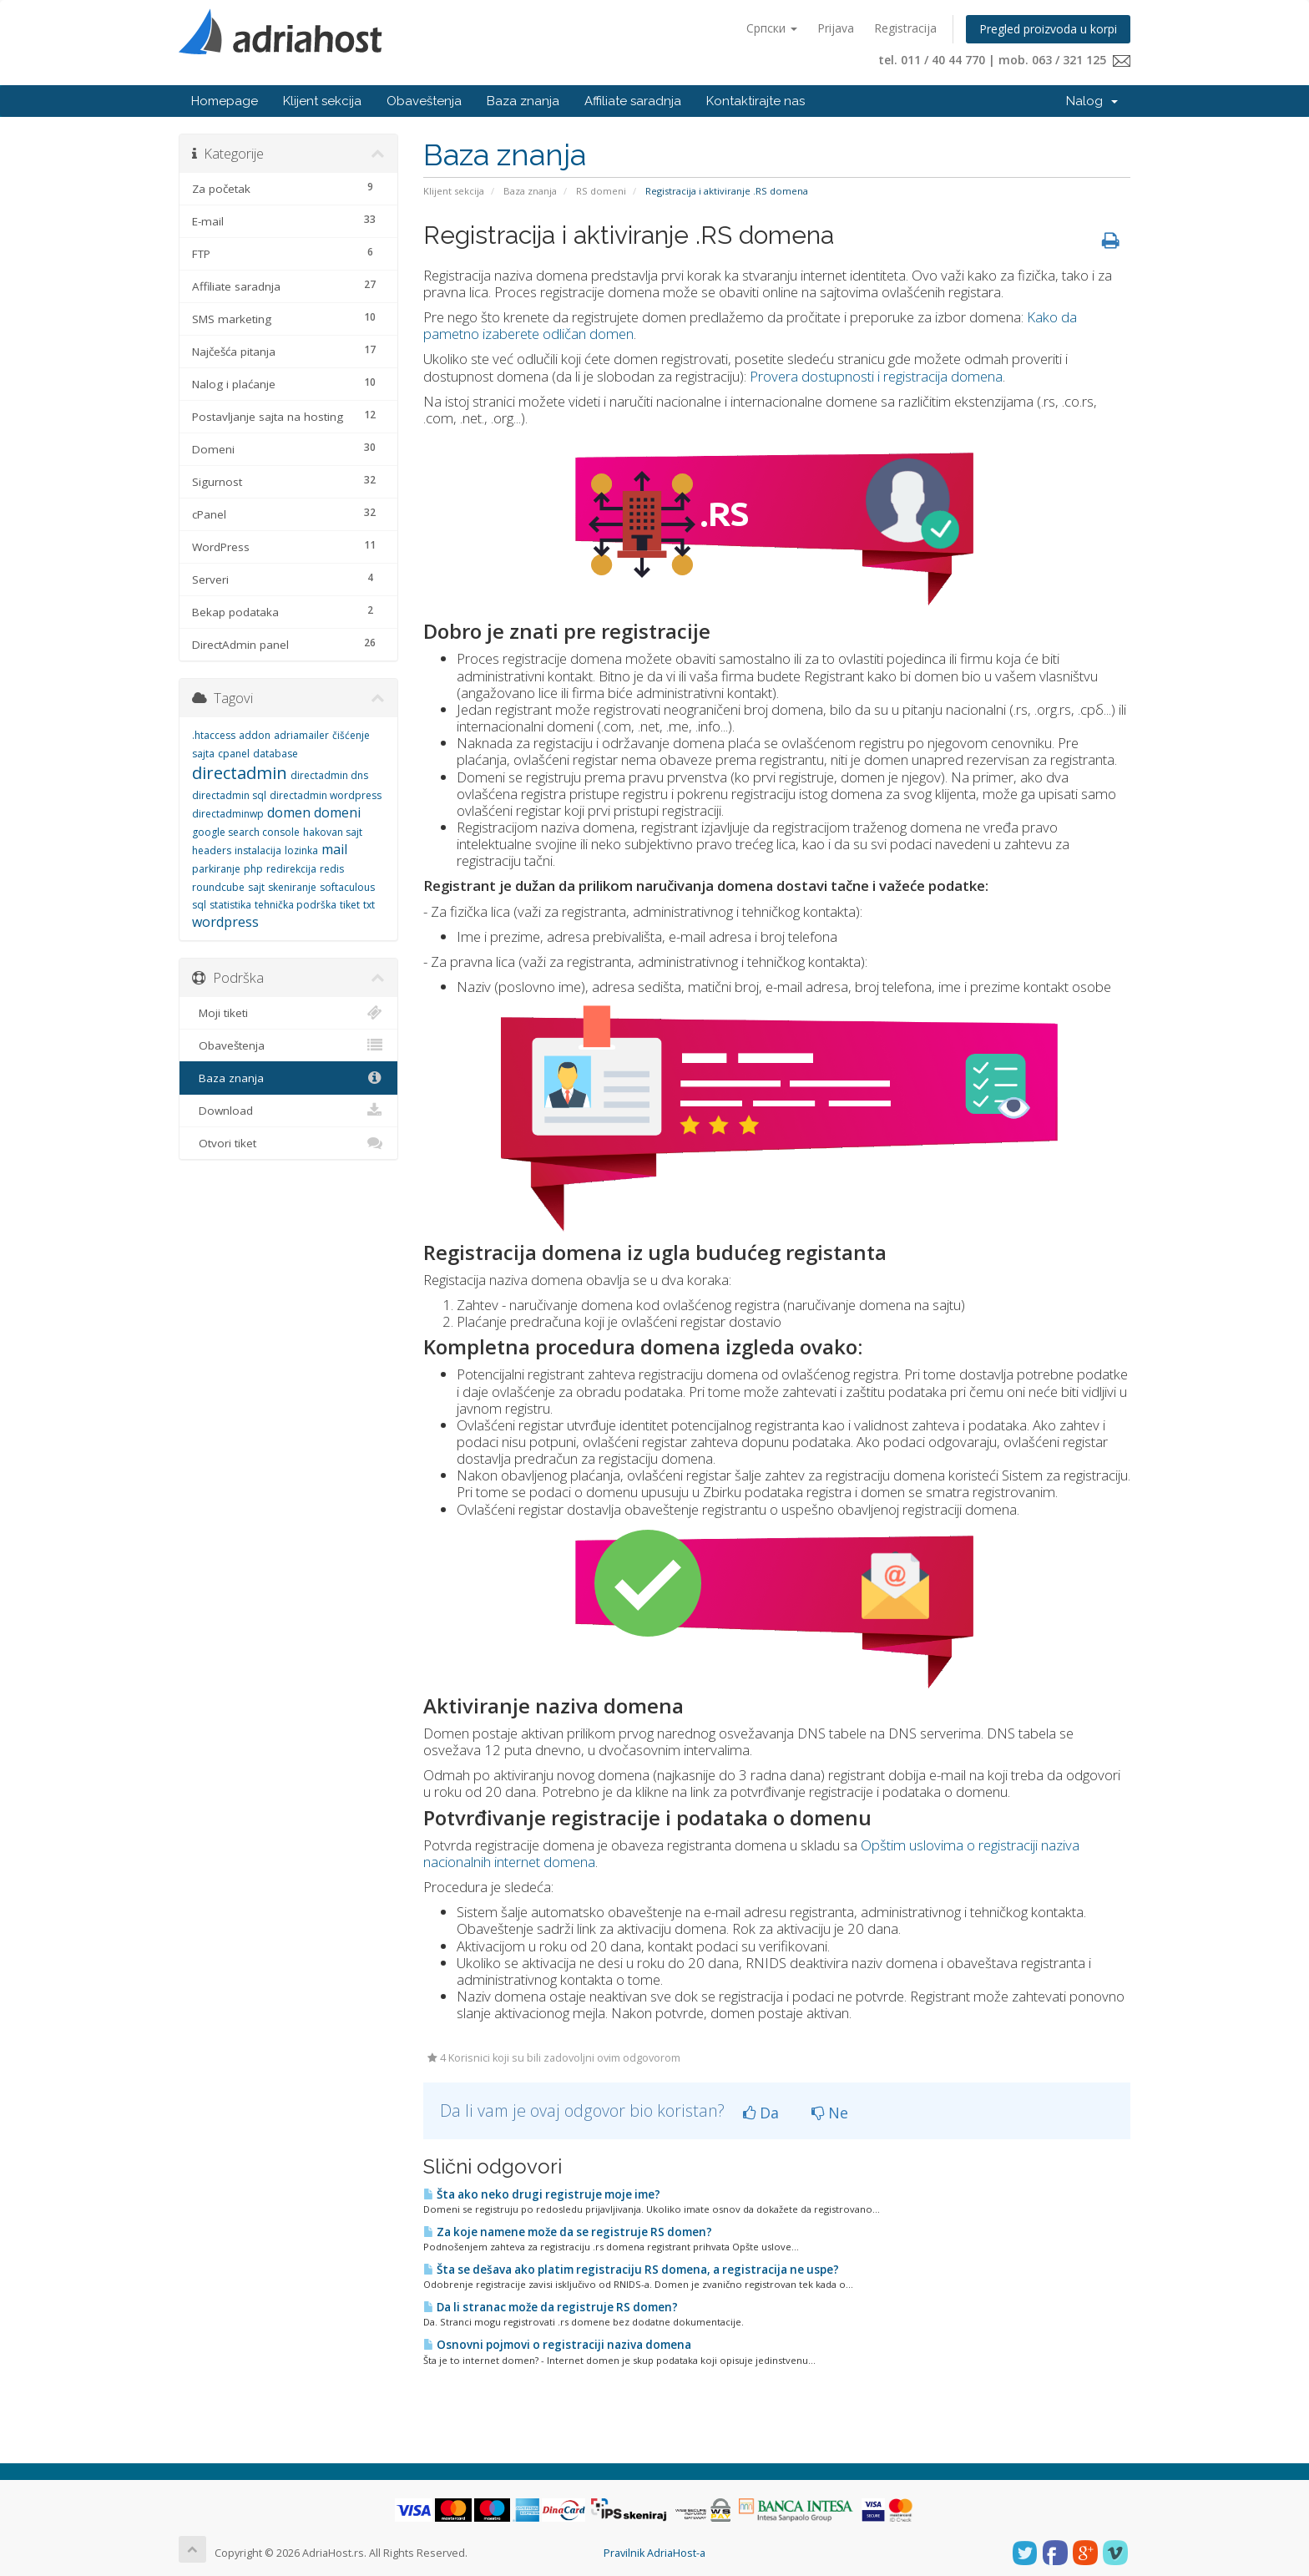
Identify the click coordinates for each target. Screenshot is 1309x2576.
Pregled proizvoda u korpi (1048, 29)
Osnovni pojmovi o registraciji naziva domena (557, 2344)
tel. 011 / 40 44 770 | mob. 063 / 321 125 (1004, 60)
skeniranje (292, 887)
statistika (230, 905)
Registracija (905, 28)
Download (288, 1111)
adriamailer (301, 735)
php (253, 869)
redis (332, 869)
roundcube (218, 887)
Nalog (1092, 101)
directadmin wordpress (326, 795)
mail (334, 849)
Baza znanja (523, 101)
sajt (256, 887)
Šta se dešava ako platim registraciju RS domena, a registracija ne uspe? (631, 2269)
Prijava (835, 28)
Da (761, 2113)
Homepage (224, 101)
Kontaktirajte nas (755, 101)
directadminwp (228, 814)
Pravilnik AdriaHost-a (654, 2553)
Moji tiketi (288, 1013)
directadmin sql (229, 795)
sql (199, 905)
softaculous (347, 887)
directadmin (239, 773)
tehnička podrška (295, 905)
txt (369, 905)
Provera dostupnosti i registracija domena (876, 376)
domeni (337, 812)
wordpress (225, 922)
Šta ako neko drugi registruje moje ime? (541, 2194)
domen (289, 812)
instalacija (258, 850)
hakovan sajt (332, 832)
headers (211, 850)
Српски (771, 28)
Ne (829, 2113)
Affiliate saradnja (632, 101)
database (275, 753)
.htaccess (213, 735)
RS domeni (601, 191)
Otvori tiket (288, 1143)
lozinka (301, 850)
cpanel (234, 753)
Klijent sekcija (322, 101)
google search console (246, 832)
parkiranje (216, 869)
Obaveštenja (424, 101)
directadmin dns (329, 775)
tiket (350, 905)
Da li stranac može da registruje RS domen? (550, 2307)
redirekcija (291, 869)
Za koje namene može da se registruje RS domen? (567, 2231)
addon (254, 735)
